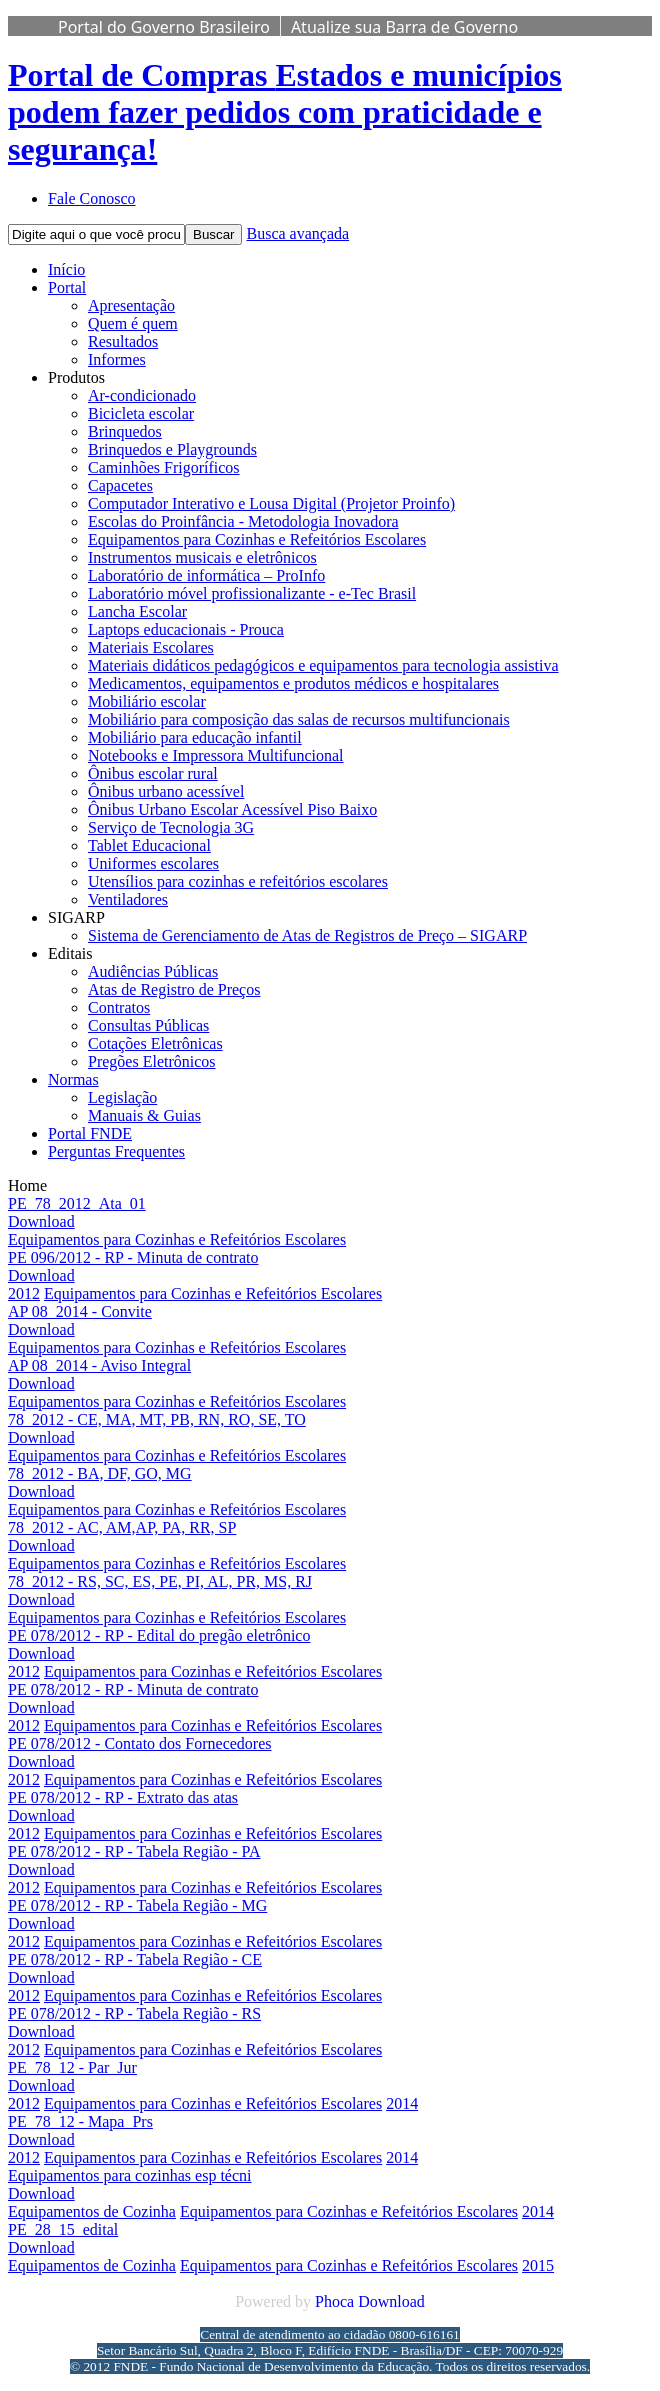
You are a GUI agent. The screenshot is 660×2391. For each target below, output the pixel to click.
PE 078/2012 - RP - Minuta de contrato (133, 1689)
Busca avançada (297, 233)
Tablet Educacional (149, 845)
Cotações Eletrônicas (155, 1043)
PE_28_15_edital (63, 2229)
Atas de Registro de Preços (174, 989)
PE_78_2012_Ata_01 (77, 1203)
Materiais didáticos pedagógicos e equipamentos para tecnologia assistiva (323, 665)
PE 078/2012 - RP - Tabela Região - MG (137, 1905)
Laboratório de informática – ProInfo (206, 575)
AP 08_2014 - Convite (80, 1311)
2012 (24, 1293)
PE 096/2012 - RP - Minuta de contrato (133, 1257)
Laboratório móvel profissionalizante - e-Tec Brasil (252, 593)
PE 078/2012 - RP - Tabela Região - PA (134, 1851)
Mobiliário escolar (147, 701)
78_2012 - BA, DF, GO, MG (100, 1473)
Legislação (122, 1097)
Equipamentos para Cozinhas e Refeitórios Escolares (257, 539)
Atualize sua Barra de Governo (404, 27)
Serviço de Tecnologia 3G (171, 827)
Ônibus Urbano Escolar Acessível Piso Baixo (232, 809)
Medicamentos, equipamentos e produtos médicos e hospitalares (293, 683)
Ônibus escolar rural (153, 773)
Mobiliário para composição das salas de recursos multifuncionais (299, 719)
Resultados (123, 341)
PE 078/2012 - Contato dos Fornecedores (140, 1743)
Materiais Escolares (151, 647)
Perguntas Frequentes (116, 1151)
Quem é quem (133, 323)
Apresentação (131, 305)
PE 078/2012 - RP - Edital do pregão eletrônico (159, 1635)
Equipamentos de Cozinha (92, 2211)
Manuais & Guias (144, 1115)
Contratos (119, 1007)
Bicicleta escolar (141, 413)
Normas (73, 1079)
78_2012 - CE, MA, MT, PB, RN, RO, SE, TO (157, 1419)
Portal (67, 287)
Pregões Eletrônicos (152, 1061)
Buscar (213, 234)
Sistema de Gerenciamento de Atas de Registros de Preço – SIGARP (307, 935)
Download (41, 1221)
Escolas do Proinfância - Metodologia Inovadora (243, 521)
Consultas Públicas (148, 1025)
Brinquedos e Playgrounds (172, 449)
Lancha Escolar (137, 611)
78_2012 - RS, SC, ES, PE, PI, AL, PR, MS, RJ (160, 1581)
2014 (402, 2103)
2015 (538, 2265)
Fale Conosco (92, 198)
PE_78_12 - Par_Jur (72, 2067)
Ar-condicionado (142, 395)
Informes (117, 359)
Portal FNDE (90, 1133)
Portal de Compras (285, 112)
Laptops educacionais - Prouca (186, 629)
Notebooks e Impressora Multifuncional (216, 755)
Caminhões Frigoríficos (164, 467)
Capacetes (120, 485)
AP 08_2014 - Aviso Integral (99, 1365)
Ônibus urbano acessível (166, 791)
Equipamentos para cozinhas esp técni (129, 2175)
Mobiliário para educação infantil (195, 737)
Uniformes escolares (153, 863)
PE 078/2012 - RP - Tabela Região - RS (134, 2013)
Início (66, 269)
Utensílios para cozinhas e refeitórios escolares (238, 881)
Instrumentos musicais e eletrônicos (202, 557)
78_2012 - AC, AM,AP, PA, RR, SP (122, 1527)
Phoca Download (370, 2301)
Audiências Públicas (153, 971)
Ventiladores (128, 899)
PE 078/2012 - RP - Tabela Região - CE (135, 1959)
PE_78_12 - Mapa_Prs (80, 2121)
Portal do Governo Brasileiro (164, 27)
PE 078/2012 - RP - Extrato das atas (123, 1797)
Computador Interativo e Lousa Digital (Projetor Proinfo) (271, 503)
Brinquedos (125, 431)
